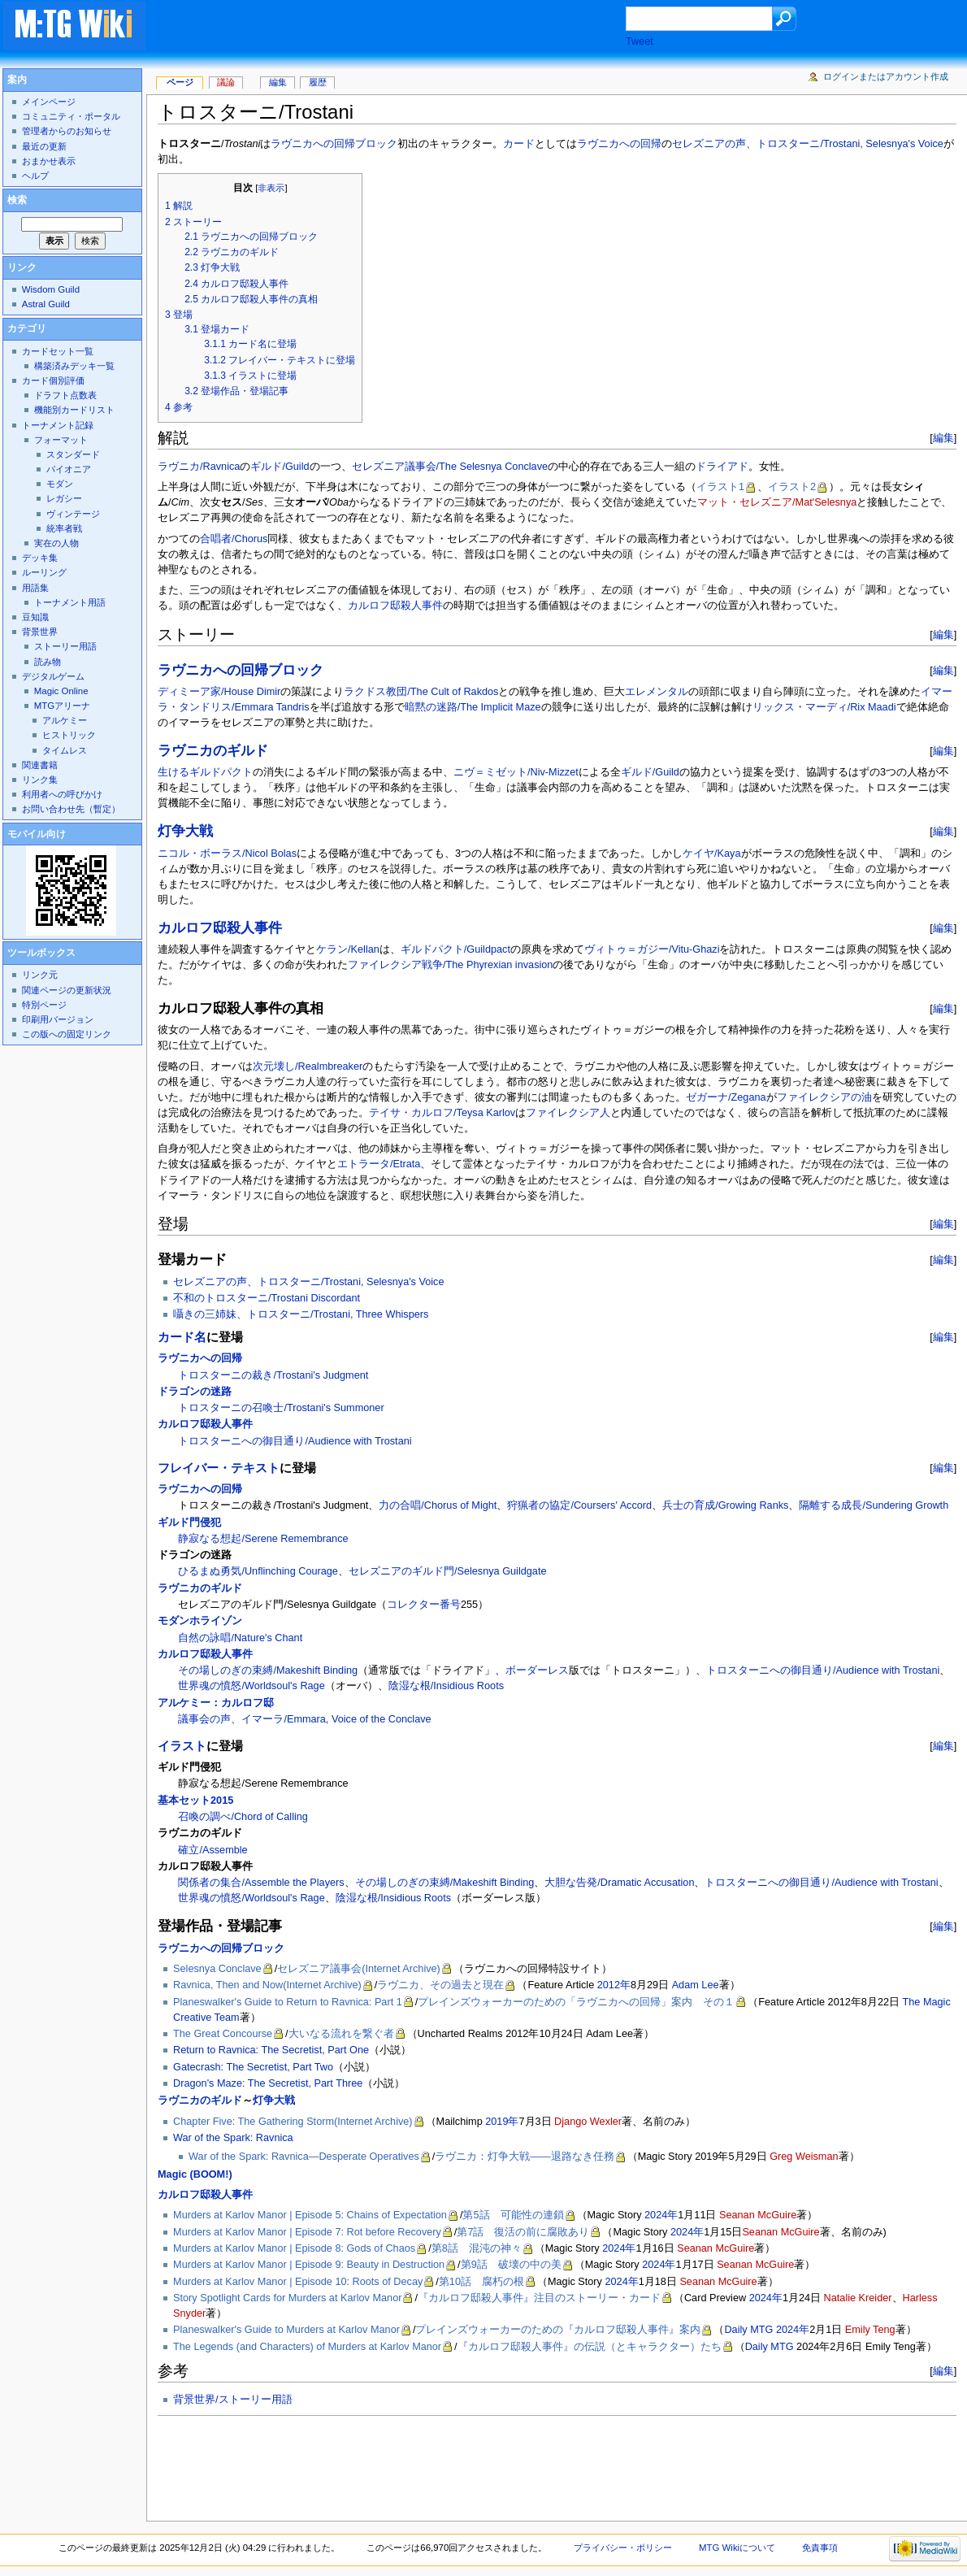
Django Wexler (588, 2121)
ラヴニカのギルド (213, 750)
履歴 (318, 82)
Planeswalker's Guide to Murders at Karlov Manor (286, 2329)
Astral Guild (46, 304)
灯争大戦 (185, 831)
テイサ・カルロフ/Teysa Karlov (442, 1113)
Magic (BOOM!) (195, 2174)
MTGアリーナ (62, 705)
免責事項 (820, 2547)
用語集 (35, 588)
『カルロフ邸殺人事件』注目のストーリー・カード (539, 2298)
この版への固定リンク (66, 1034)
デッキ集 (40, 558)
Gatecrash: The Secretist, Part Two (253, 2067)
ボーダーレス (537, 1670)
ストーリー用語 (65, 646)
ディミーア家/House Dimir (219, 691)
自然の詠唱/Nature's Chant (240, 1638)
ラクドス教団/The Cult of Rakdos (421, 691)
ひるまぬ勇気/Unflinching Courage (258, 1571)
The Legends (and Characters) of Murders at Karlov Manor (307, 2346)
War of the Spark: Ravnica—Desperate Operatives (304, 2156)
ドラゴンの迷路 (195, 1391)
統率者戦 (64, 528)
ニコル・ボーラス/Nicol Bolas (227, 853)
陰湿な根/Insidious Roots (446, 1686)
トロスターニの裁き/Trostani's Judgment (273, 1375)
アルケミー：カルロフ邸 (216, 1703)
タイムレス (64, 750)
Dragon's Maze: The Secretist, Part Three (267, 2083)
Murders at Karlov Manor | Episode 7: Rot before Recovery (307, 2232)
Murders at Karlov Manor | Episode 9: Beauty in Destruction (308, 2264)
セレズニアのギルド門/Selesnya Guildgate (448, 1571)
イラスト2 (792, 487)
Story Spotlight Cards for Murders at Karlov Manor (287, 2298)
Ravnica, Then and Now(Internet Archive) (267, 1985)
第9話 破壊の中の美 (511, 2264)
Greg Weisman (804, 2156)
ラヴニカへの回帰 (619, 144)
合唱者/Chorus (233, 539)
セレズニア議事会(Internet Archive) (358, 1968)
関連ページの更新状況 (66, 990)
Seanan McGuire (757, 2215)
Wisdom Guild (51, 289)
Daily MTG (748, 2329)
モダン (59, 484)
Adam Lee (695, 1985)
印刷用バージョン (57, 1019)
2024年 (661, 2215)
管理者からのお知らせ (66, 131)
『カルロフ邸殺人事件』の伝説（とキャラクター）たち (589, 2346)
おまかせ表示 (49, 161)
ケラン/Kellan (347, 949)
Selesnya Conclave (217, 1968)
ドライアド (722, 466)
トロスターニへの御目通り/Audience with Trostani (294, 1441)
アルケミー (64, 720)
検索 (17, 200)
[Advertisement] (401, 27)
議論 (226, 82)
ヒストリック (69, 735)
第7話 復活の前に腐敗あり (523, 2232)
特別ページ (44, 1005)
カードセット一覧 (57, 351)
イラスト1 (720, 487)
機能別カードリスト (74, 410)
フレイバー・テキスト (219, 1468)
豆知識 (35, 617)
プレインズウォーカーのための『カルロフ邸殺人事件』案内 (557, 2329)
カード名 (182, 1337)
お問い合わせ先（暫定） (71, 809)
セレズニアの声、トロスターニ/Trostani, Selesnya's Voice (807, 144)
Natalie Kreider (858, 2298)
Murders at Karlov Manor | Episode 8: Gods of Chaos (294, 2248)
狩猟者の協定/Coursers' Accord (579, 1505)
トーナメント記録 (57, 425)
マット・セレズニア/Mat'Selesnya (776, 502)
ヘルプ (35, 175)
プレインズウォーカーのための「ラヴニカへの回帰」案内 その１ (576, 2002)
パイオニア (68, 469)
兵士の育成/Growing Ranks (725, 1505)
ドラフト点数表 (65, 395)
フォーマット (61, 440)
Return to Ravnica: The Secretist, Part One (271, 2050)
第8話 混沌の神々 (476, 2248)
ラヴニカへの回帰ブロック (334, 144)
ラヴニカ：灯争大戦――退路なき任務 (524, 2156)
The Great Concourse (222, 2034)
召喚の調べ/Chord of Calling (243, 1816)
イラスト (182, 1746)
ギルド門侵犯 (189, 1522)
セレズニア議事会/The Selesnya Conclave (450, 466)
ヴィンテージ (73, 514)
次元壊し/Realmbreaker (307, 1066)
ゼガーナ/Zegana (726, 1097)
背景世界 (40, 631)
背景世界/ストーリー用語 (233, 2399)
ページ (180, 82)
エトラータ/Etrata (378, 1164)
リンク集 (40, 779)
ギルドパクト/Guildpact (455, 949)
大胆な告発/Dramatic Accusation (619, 1882)
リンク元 (40, 975)
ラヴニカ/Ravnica (199, 466)
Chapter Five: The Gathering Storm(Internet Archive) (293, 2121)
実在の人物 (56, 543)
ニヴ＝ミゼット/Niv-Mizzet (516, 772)
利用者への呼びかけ (62, 794)
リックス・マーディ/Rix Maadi (824, 707)
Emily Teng (870, 2329)
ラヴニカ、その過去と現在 (440, 1985)
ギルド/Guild (279, 466)
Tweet (639, 41)
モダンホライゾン (200, 1621)
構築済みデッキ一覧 (74, 366)
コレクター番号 (424, 1604)
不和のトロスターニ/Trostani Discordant (266, 1298)
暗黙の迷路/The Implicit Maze (473, 707)
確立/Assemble (212, 1850)
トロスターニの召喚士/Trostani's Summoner (281, 1408)
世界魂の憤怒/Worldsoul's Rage (251, 1686)
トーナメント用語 (70, 602)
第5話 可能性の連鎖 (512, 2215)
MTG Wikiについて (737, 2547)
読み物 (47, 662)
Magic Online (61, 691)
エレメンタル (656, 691)
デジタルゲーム (53, 676)
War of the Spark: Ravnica (233, 2138)
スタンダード (73, 454)
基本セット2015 (195, 1800)
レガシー (64, 498)
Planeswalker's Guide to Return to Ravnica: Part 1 (287, 2002)
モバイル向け (36, 834)
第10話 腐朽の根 (481, 2281)
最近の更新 (44, 146)
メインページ (49, 101)
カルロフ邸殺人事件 (395, 605)
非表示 (271, 188)
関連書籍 (40, 765)
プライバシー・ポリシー (623, 2547)
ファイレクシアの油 (824, 1097)
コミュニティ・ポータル (71, 116)
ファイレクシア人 (568, 1113)
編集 (943, 438)
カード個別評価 (53, 380)
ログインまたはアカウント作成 (885, 76)
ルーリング (44, 572)
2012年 (614, 1985)
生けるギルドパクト (205, 772)
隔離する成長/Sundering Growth (873, 1505)
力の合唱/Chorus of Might (438, 1505)
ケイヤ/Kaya (711, 853)
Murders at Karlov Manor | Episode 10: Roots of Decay (298, 2281)
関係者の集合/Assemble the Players (261, 1882)
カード (519, 144)
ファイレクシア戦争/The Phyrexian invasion (450, 965)
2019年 (501, 2121)
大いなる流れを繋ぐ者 (341, 2034)
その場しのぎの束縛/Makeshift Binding (268, 1670)
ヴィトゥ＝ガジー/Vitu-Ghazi (652, 949)
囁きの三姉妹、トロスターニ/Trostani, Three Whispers (300, 1314)
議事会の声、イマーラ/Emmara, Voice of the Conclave (304, 1719)
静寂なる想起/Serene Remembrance (263, 1538)
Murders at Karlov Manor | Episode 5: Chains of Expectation (310, 2215)
